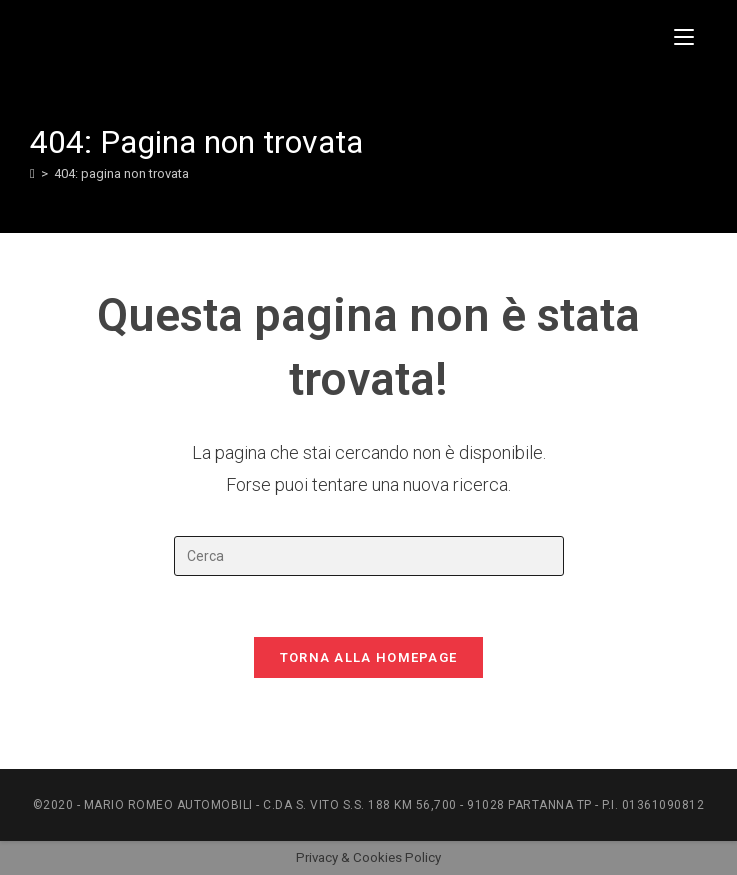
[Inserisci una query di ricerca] (369, 556)
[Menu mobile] (690, 37)
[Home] (32, 173)
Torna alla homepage (369, 657)
